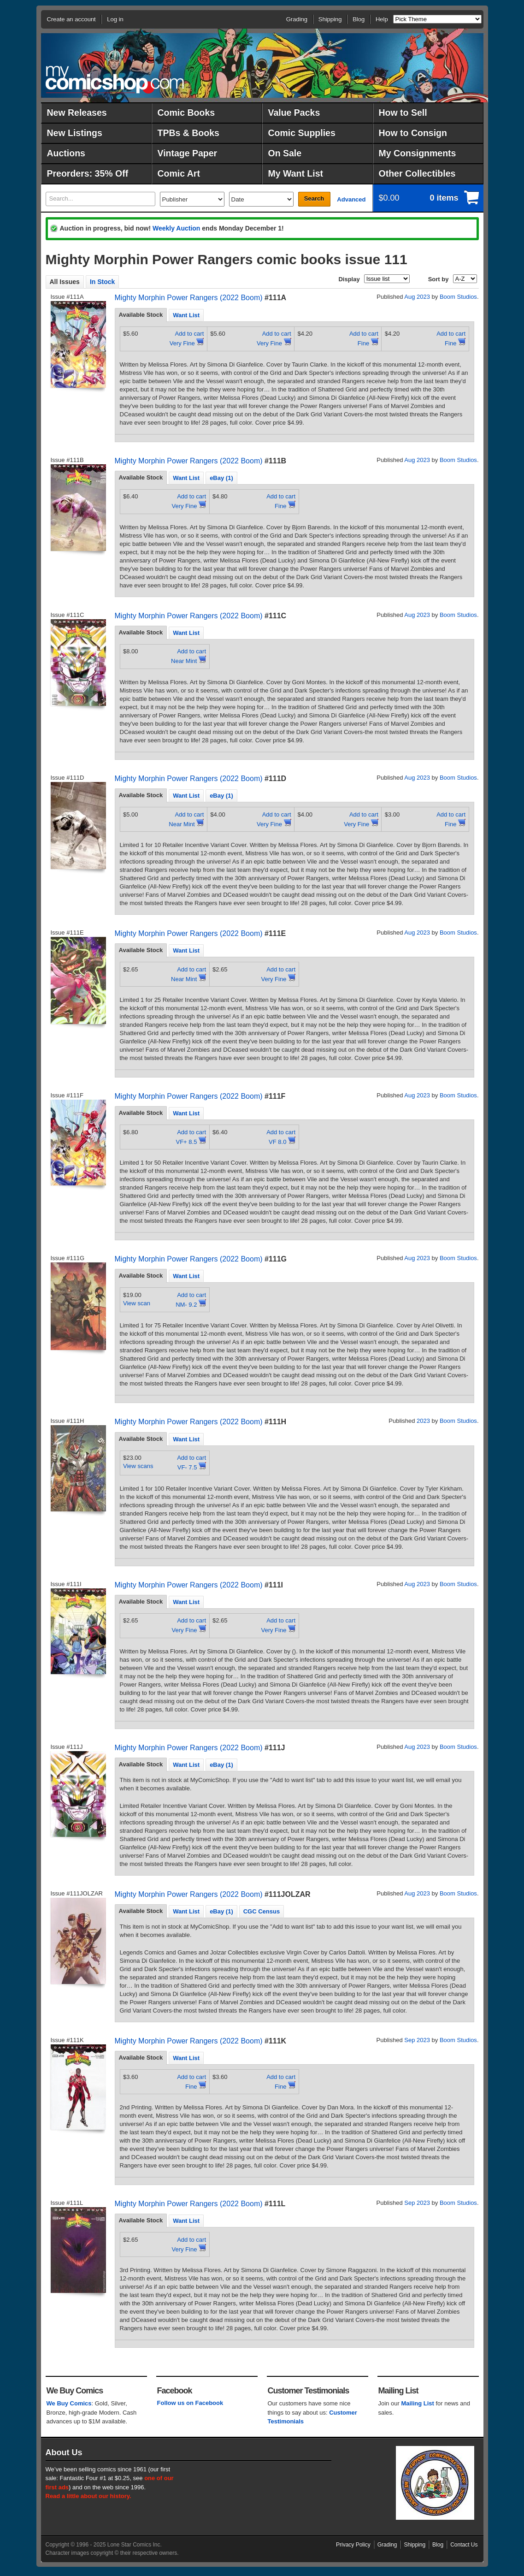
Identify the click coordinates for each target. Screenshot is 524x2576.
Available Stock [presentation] (141, 314)
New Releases (77, 112)
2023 (423, 1420)
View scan (136, 1303)
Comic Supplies (302, 133)
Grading (296, 19)
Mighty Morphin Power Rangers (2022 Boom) (189, 298)
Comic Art (179, 173)
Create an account (71, 19)
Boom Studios (458, 296)
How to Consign (413, 133)
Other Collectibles (417, 173)
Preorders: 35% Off (88, 173)
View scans (138, 1466)
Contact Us (463, 2544)
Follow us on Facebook (190, 2402)
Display (348, 279)
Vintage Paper (188, 153)
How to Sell (403, 112)
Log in (115, 19)
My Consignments (417, 153)
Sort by (438, 279)
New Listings (74, 133)
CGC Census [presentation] (261, 1911)
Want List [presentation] (186, 315)
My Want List (296, 173)
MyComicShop (115, 79)
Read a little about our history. (88, 2496)
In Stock (102, 281)
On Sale (285, 153)
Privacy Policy (353, 2544)
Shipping (330, 19)
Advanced (351, 199)
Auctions (66, 153)
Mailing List (417, 2403)
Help (382, 19)
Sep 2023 (417, 2040)
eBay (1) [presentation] (221, 477)
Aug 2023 (417, 296)
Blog (359, 19)
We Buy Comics (69, 2403)
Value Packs (294, 112)
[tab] (141, 315)
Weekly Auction (176, 228)
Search (314, 198)
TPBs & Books (188, 133)
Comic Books (186, 112)
